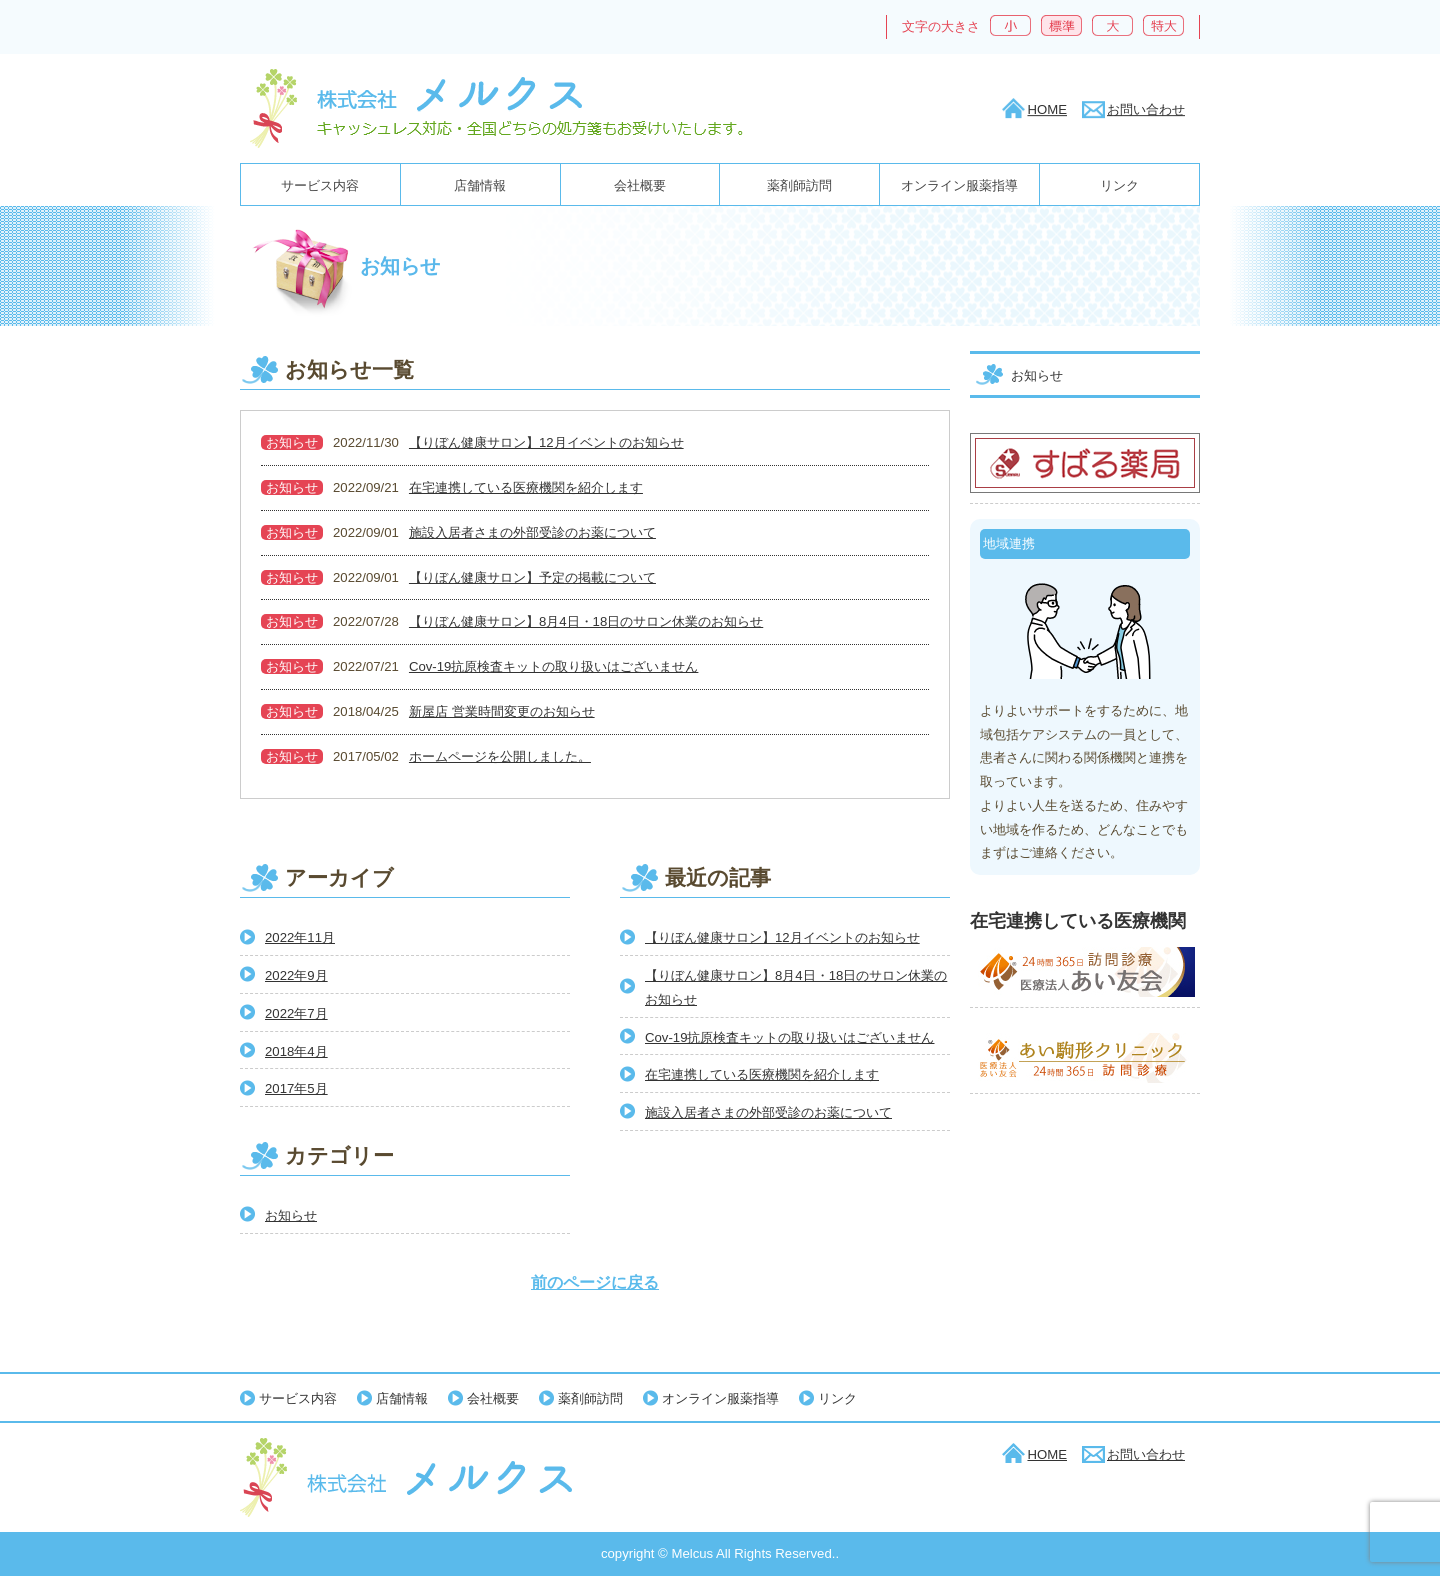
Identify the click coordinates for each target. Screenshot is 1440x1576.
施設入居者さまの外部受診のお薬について (532, 532)
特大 (1163, 25)
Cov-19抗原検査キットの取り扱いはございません (553, 666)
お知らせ (292, 442)
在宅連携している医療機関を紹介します (526, 487)
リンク (1119, 185)
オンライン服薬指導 (959, 185)
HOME (1047, 109)
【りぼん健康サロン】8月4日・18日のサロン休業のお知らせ (586, 621)
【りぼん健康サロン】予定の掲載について (532, 577)
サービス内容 (320, 185)
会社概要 (640, 185)
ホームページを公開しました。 (500, 756)
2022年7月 (296, 1013)
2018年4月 (296, 1051)
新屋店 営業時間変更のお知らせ (502, 711)
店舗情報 (480, 185)
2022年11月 (300, 937)
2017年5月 (296, 1088)
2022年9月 (296, 975)
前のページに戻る (595, 1282)
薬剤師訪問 (799, 185)
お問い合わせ (1146, 109)
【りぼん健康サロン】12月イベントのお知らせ (546, 442)
